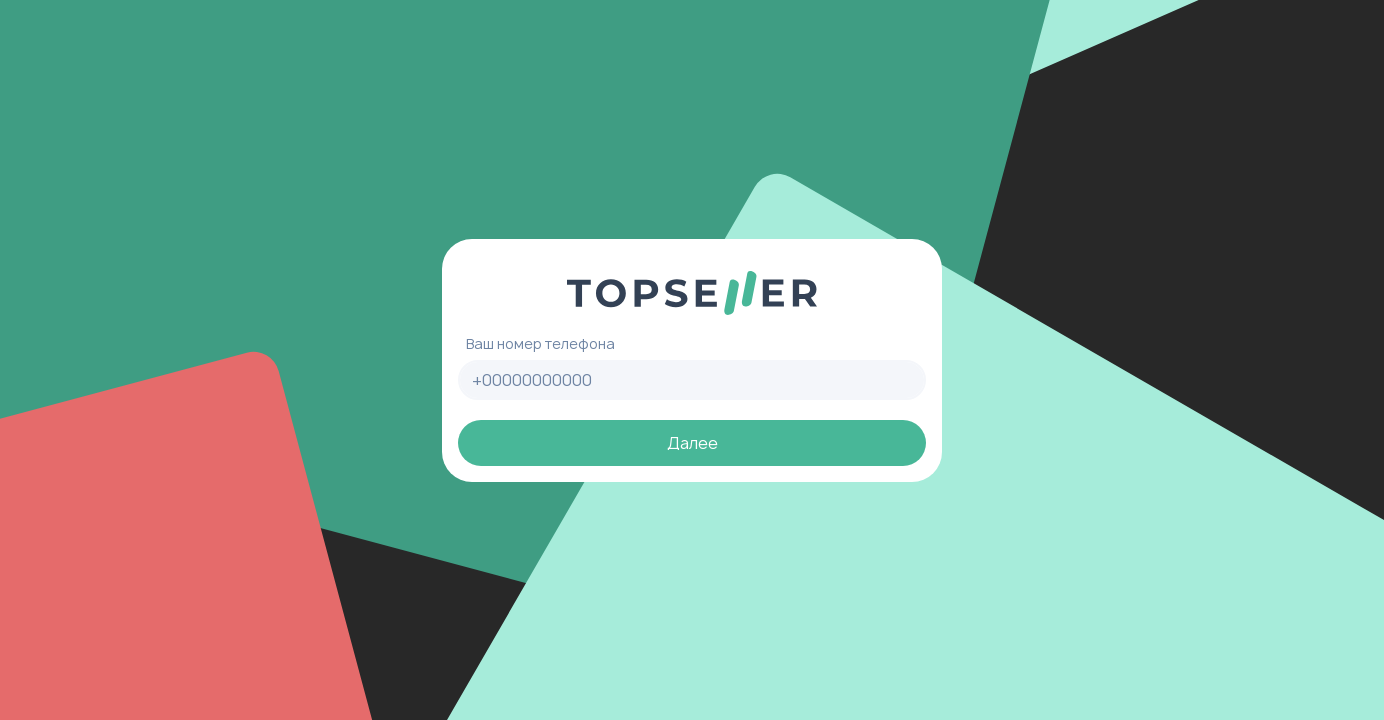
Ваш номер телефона (540, 343)
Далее (692, 443)
